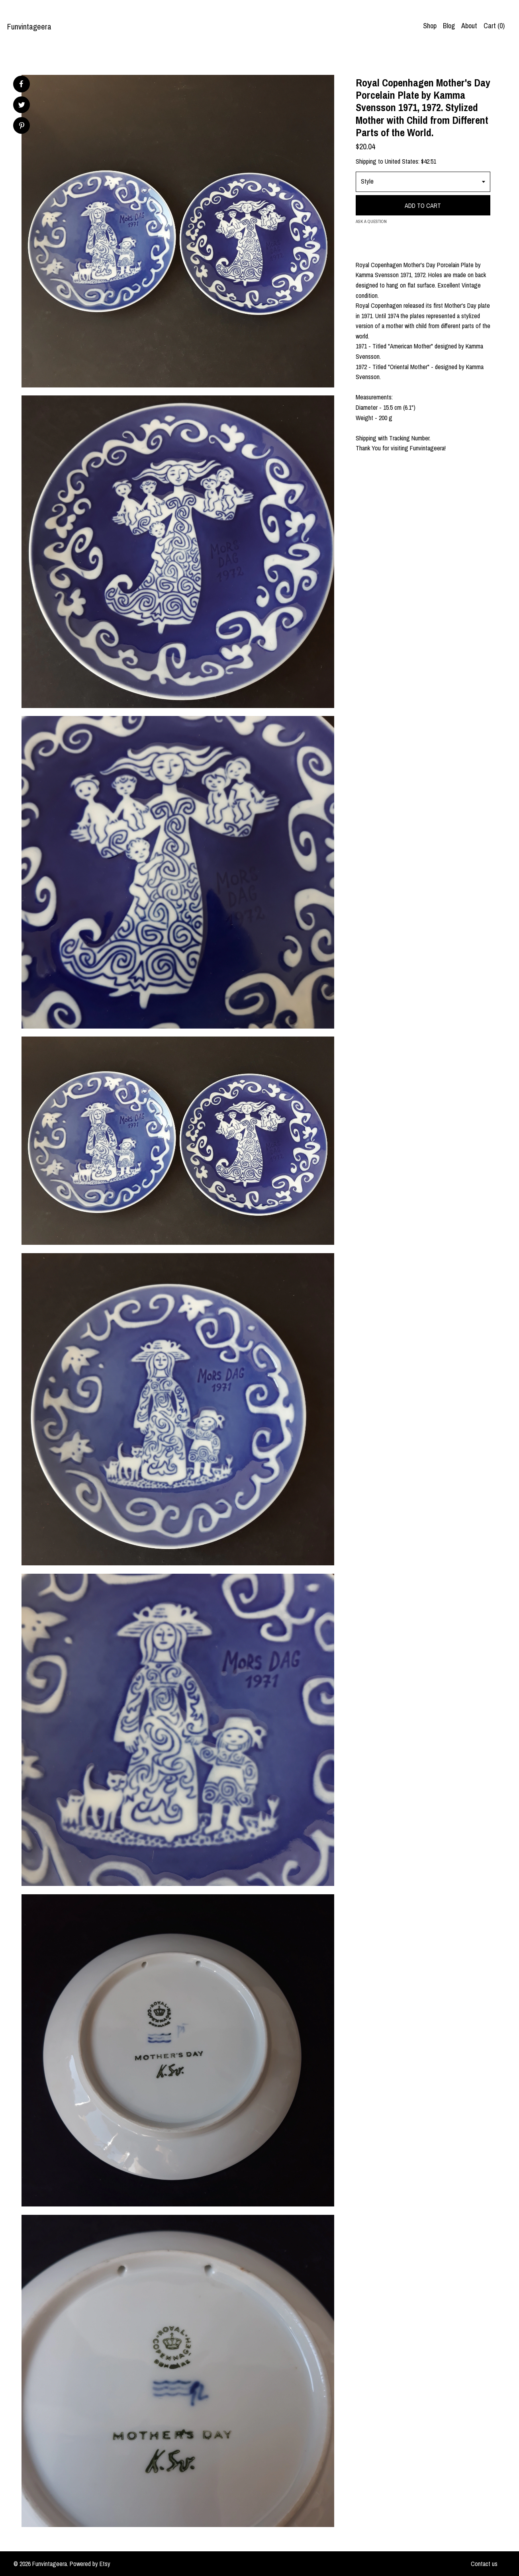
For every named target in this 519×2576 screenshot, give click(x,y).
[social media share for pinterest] (21, 126)
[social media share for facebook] (21, 84)
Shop (430, 26)
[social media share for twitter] (21, 106)
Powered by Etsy (90, 2563)
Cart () (494, 26)
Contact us (484, 2563)
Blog (449, 26)
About (469, 26)
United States (401, 161)
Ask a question (371, 221)
